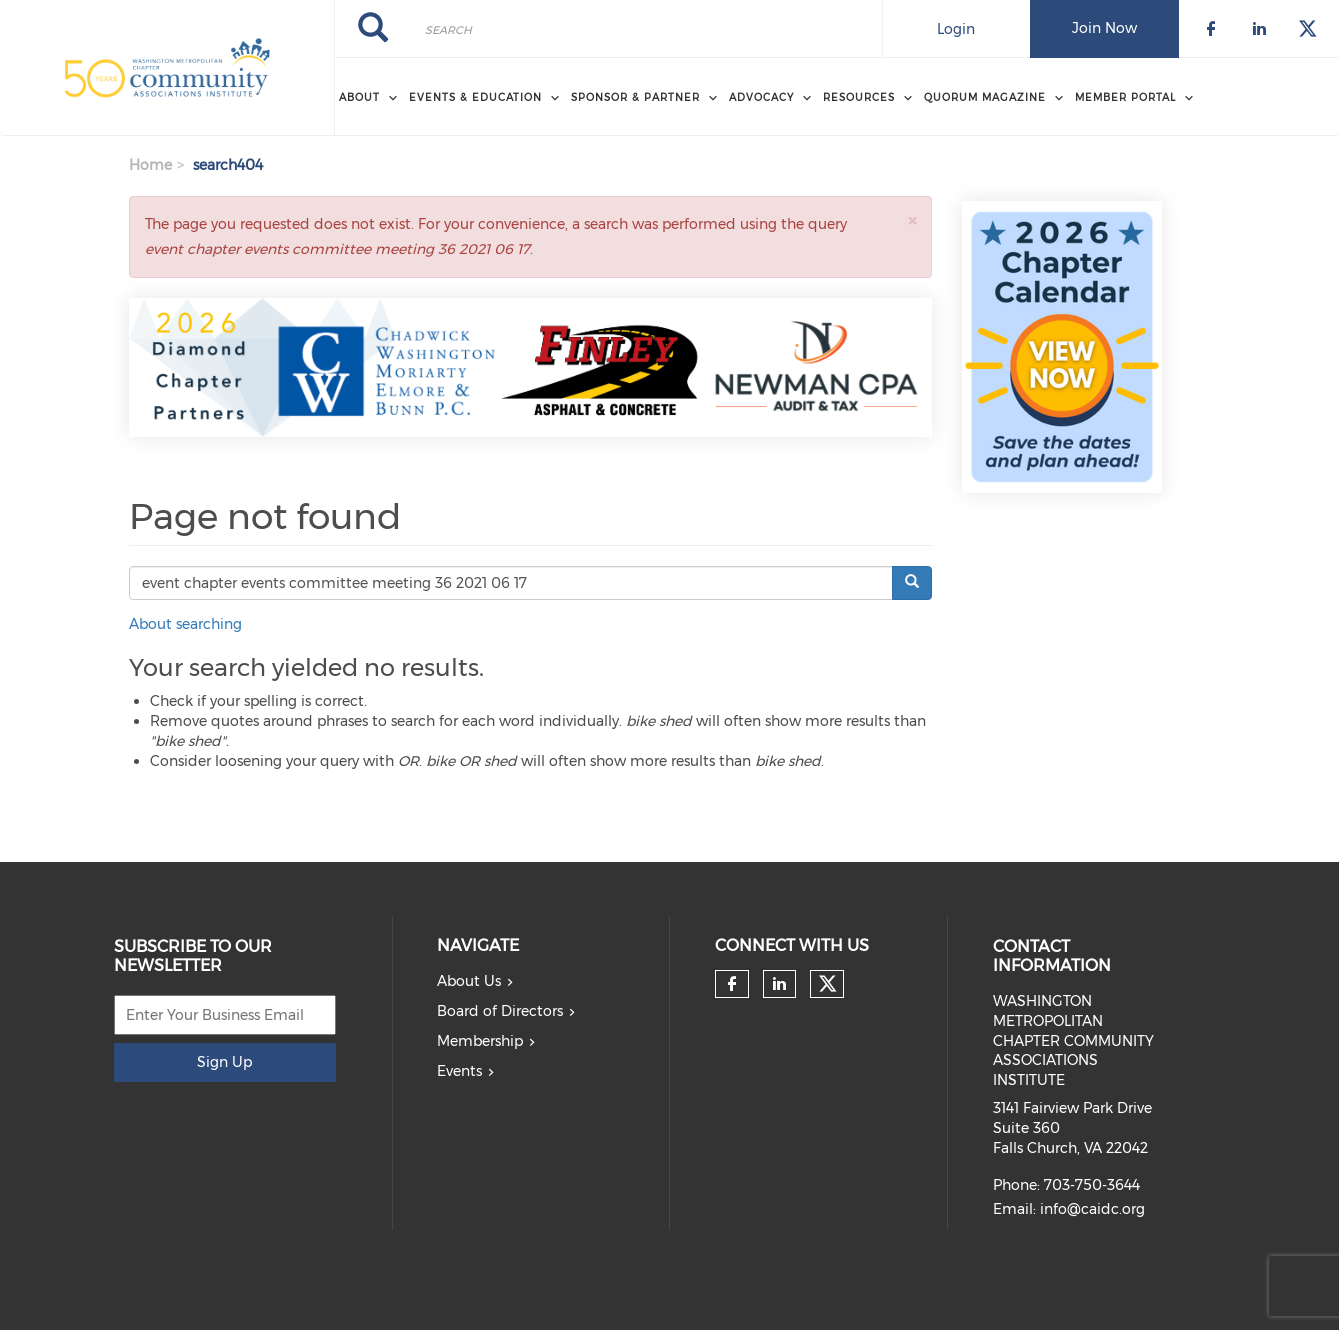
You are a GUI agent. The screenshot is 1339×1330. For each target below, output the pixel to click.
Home (150, 165)
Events (459, 1071)
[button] (912, 220)
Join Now (1104, 28)
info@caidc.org (1092, 1209)
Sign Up (224, 1062)
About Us (469, 981)
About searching (185, 624)
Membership (480, 1041)
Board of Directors (500, 1011)
